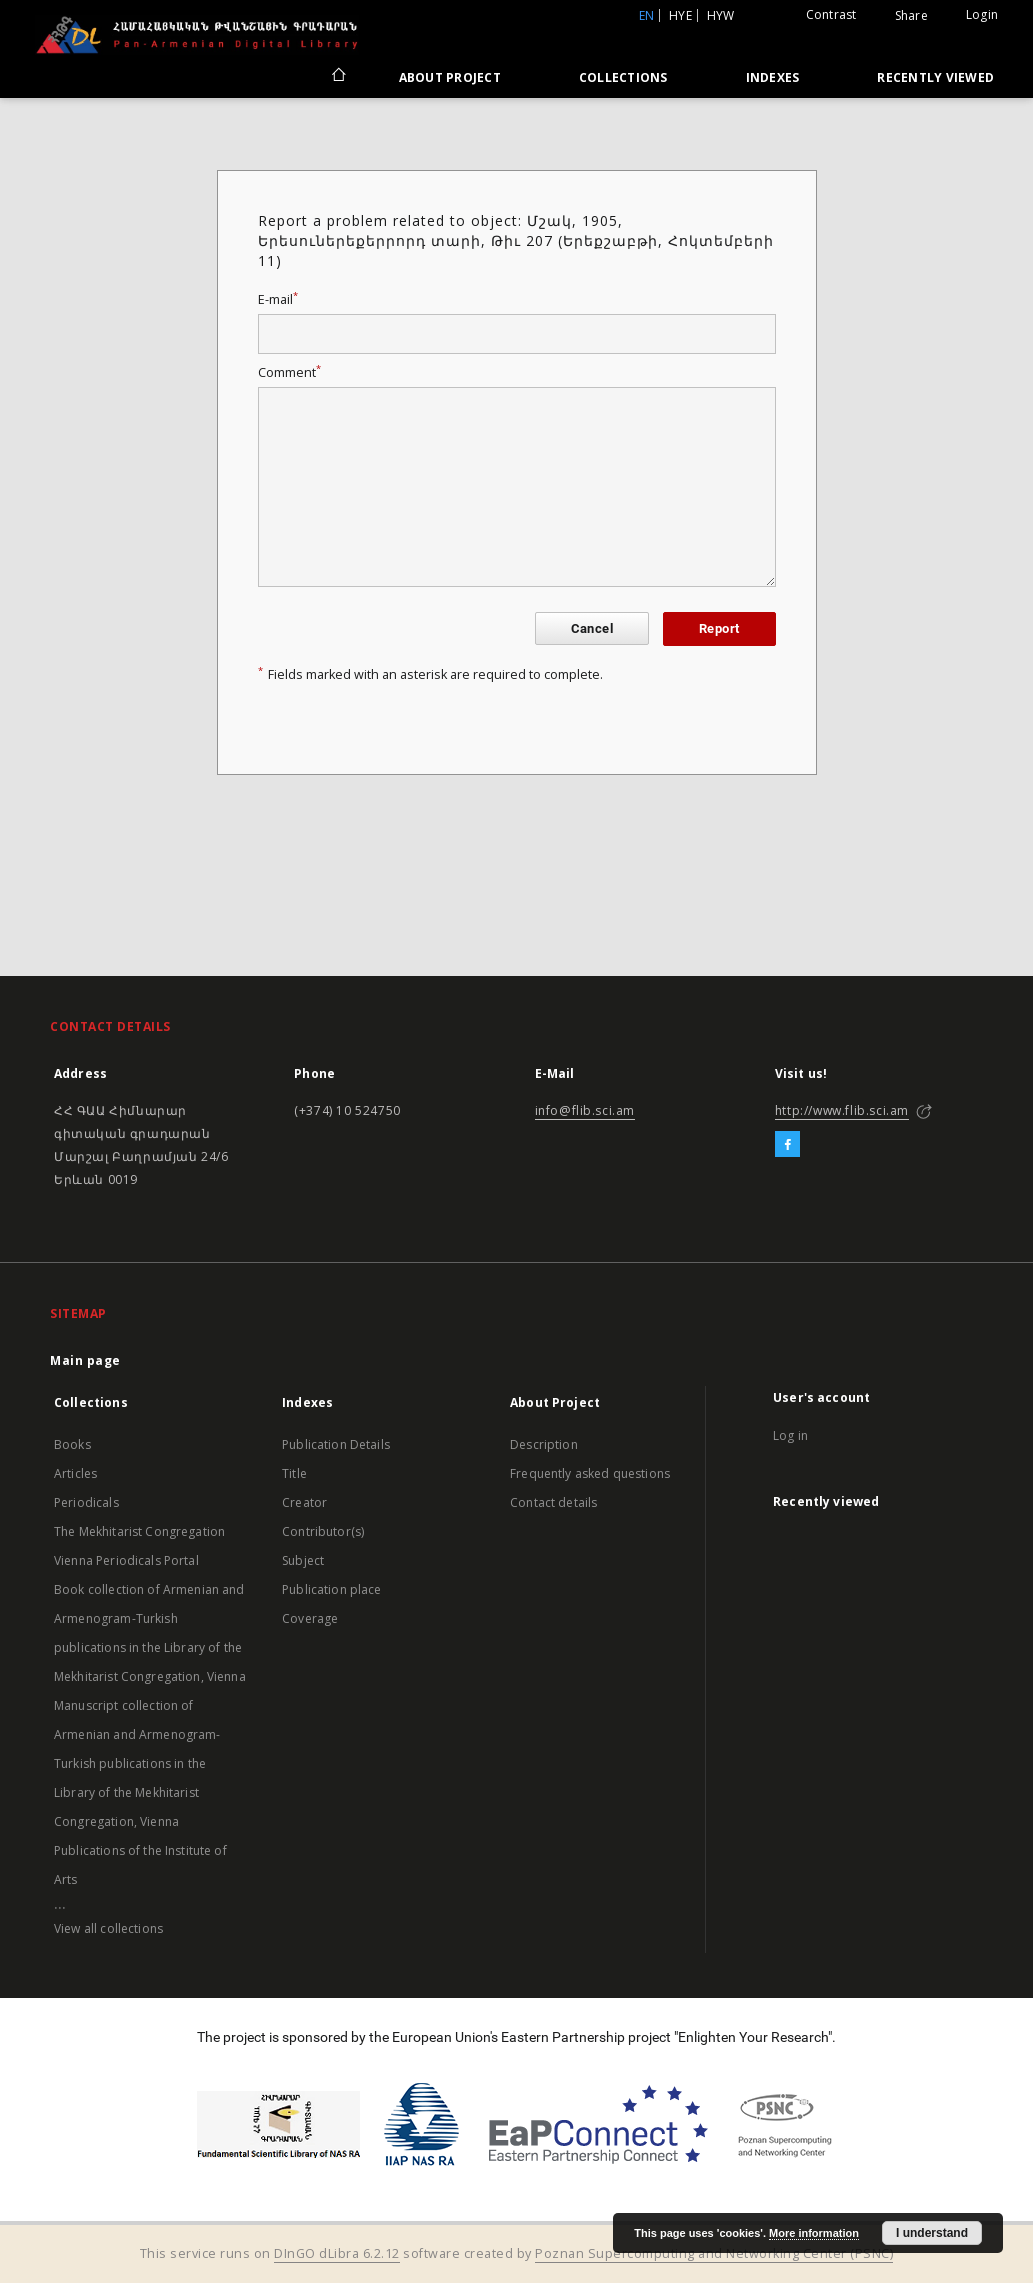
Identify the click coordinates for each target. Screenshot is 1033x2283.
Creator (304, 1502)
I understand (932, 2233)
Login (982, 14)
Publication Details (336, 1444)
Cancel (592, 628)
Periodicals (86, 1502)
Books (72, 1444)
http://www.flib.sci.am (842, 1110)
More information (814, 2233)
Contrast (831, 14)
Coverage (310, 1618)
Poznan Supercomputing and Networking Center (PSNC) (714, 2253)
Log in (790, 1435)
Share (911, 16)
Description (544, 1444)
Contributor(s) (323, 1531)
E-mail (278, 299)
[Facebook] (787, 1145)
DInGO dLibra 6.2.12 (337, 2253)
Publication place (332, 1589)
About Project (450, 77)
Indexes (773, 77)
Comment (289, 372)
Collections (623, 77)
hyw (721, 15)
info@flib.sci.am (585, 1110)
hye (680, 15)
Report (719, 628)
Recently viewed (935, 77)
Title (294, 1473)
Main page (85, 1360)
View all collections (108, 1928)
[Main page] (337, 77)
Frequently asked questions (590, 1473)
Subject (303, 1560)
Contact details (553, 1502)
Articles (75, 1473)
